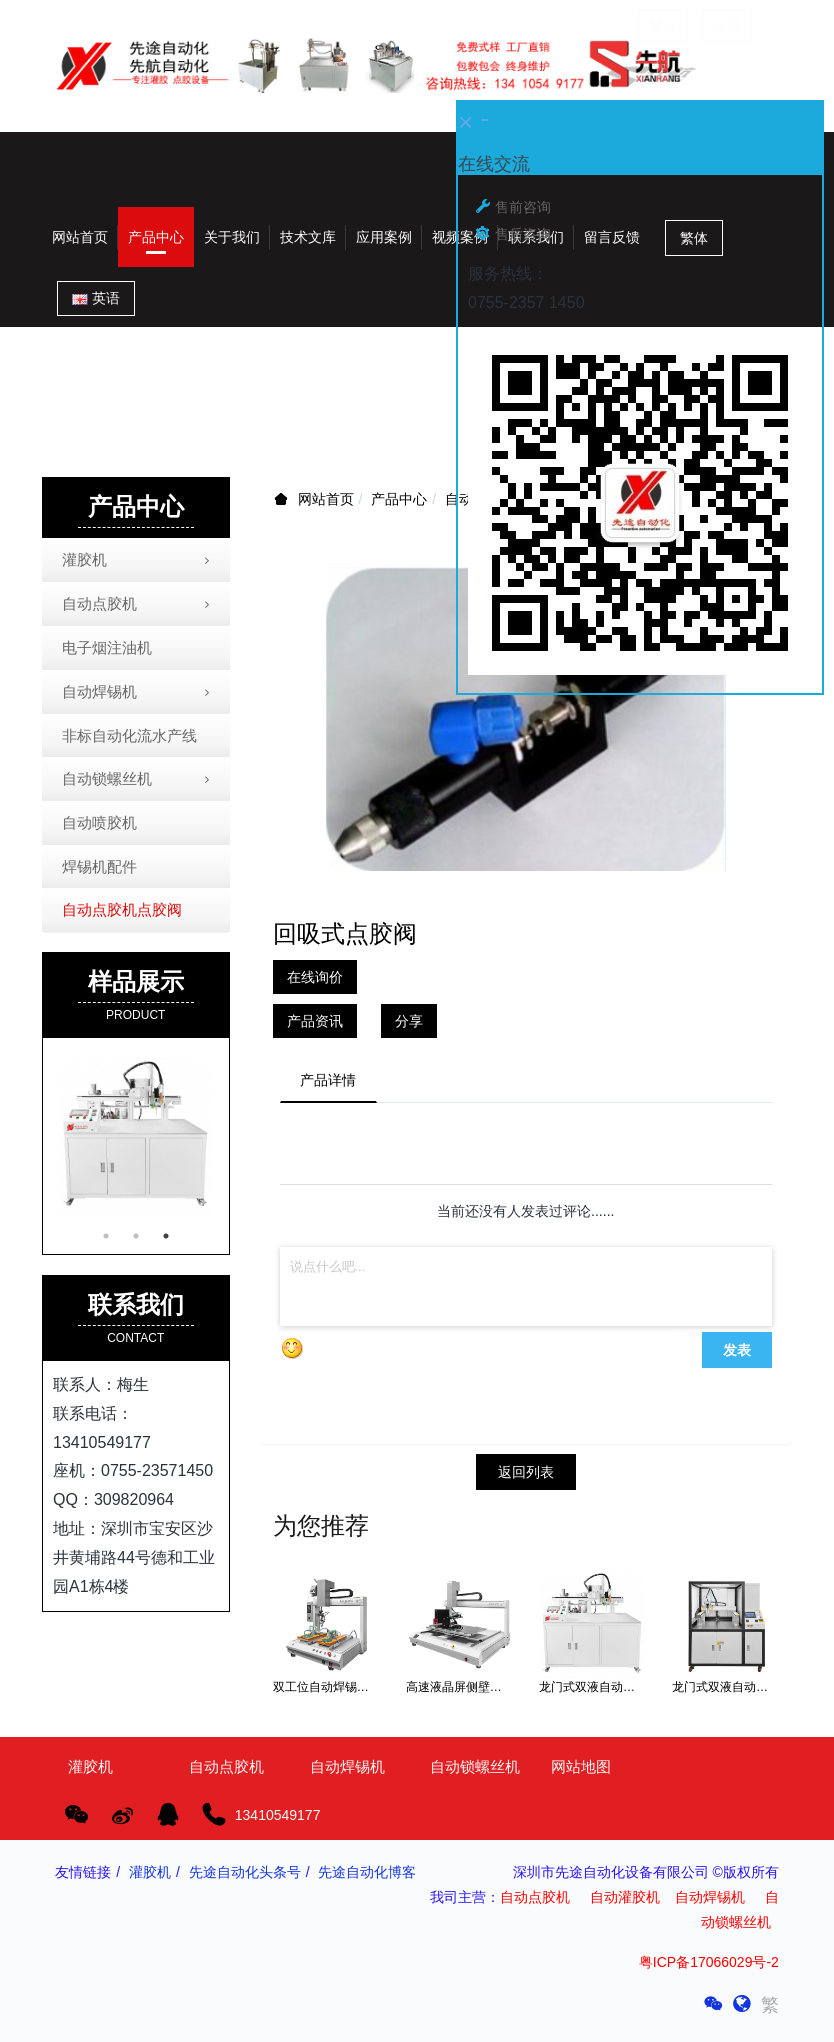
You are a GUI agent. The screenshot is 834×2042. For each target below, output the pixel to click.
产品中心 (399, 499)
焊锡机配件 (99, 866)
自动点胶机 (138, 605)
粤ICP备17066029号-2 (709, 1962)
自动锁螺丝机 (138, 780)
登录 (663, 26)
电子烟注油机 (107, 647)
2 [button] (136, 1236)
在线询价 (315, 977)
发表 (737, 1351)
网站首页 (80, 237)
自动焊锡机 (138, 693)
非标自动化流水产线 (129, 735)
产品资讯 (315, 1021)
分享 (409, 1021)
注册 (727, 26)
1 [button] (106, 1236)
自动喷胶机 (99, 822)
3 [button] (166, 1236)
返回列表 (526, 1473)
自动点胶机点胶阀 (122, 909)
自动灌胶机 (625, 1898)
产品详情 (329, 1080)
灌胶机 (138, 561)
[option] (136, 1136)
